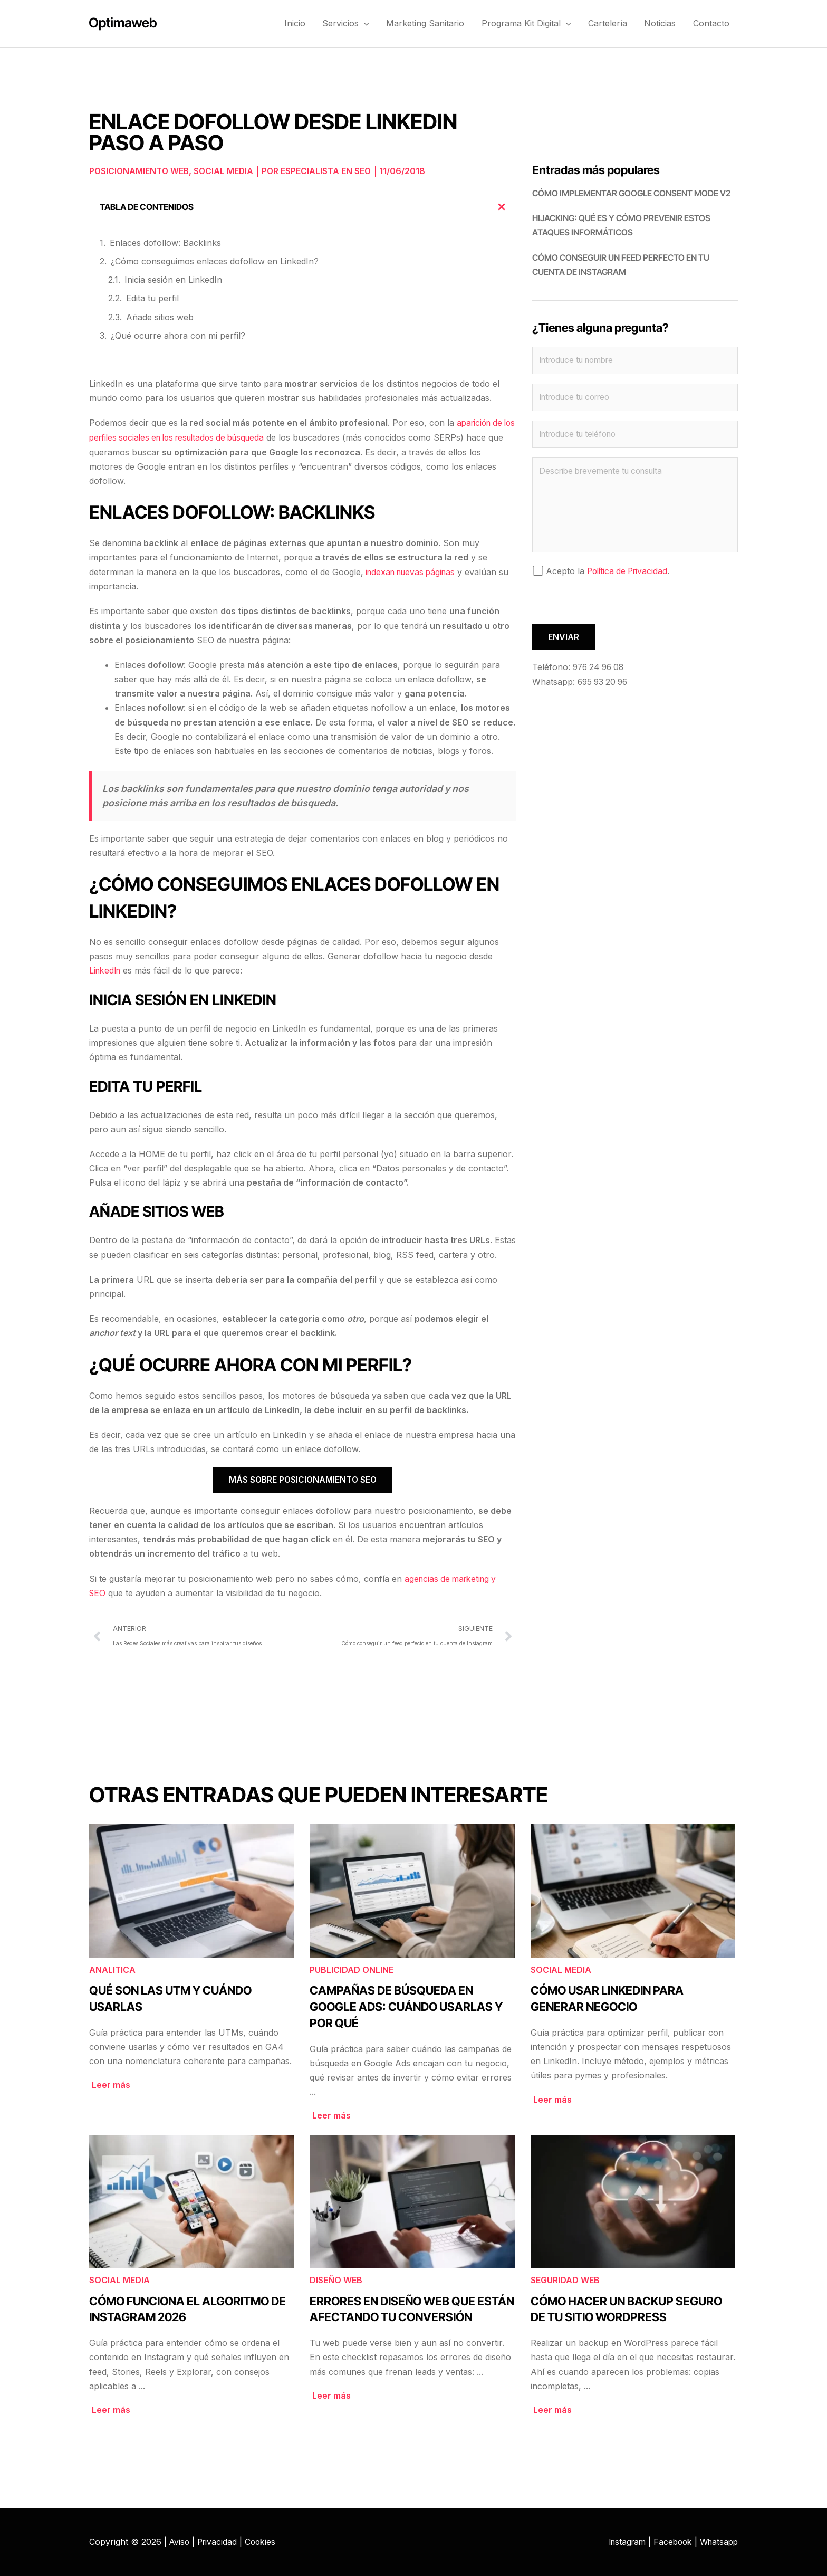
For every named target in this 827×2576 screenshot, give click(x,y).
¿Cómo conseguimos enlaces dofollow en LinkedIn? (215, 261)
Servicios (353, 23)
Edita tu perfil (152, 298)
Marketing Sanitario (431, 23)
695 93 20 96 (604, 683)
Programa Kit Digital (530, 23)
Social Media (226, 171)
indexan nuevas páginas (412, 571)
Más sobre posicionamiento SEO (302, 1479)
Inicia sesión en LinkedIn (173, 279)
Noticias (662, 23)
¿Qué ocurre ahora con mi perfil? (178, 335)
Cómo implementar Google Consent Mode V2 (631, 193)
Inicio (303, 23)
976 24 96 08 (600, 668)
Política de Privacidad (629, 572)
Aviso (180, 2541)
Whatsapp (717, 2541)
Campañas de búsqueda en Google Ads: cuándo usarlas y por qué (406, 2006)
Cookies (264, 2541)
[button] (371, 23)
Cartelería (610, 23)
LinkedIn (106, 970)
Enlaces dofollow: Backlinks (165, 242)
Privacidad (219, 2541)
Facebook (669, 2541)
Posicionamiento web (140, 171)
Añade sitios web (160, 316)
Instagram (621, 2541)
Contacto (712, 23)
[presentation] (612, 604)
